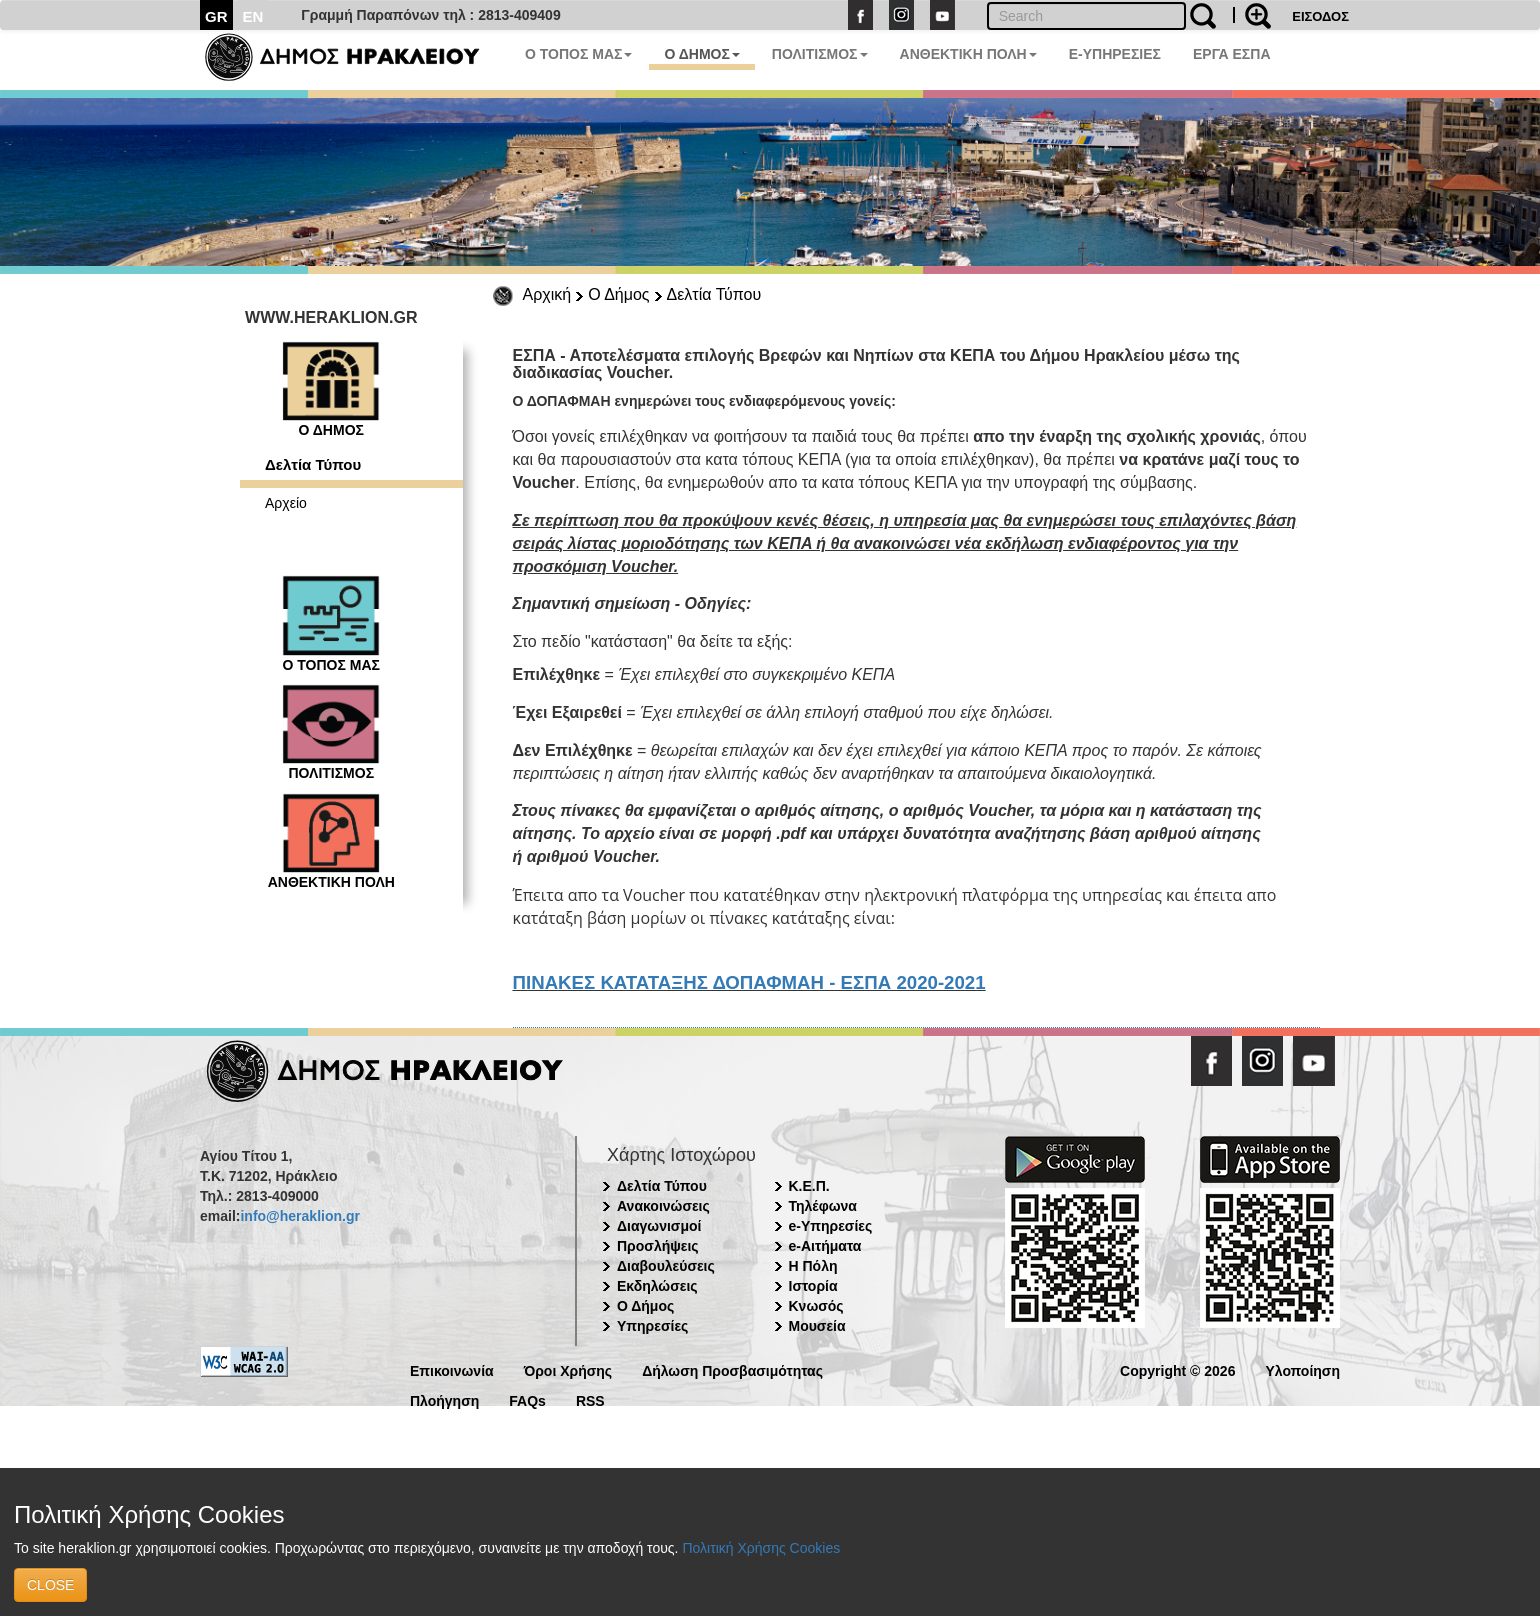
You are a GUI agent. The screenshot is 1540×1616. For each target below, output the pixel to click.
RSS (590, 1399)
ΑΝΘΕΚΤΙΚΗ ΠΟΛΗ (968, 54)
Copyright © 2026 (1177, 1369)
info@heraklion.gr (299, 1216)
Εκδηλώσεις (657, 1286)
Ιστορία (813, 1286)
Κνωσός (816, 1306)
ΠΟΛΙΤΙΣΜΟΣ (820, 54)
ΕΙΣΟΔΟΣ (1320, 16)
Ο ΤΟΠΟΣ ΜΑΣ (578, 54)
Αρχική (547, 294)
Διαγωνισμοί (659, 1226)
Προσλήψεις (658, 1246)
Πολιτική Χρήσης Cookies (761, 1548)
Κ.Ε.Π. (809, 1186)
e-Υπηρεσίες (831, 1226)
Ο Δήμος (618, 294)
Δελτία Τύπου (714, 294)
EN (253, 16)
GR (216, 16)
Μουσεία (817, 1326)
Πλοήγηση (444, 1399)
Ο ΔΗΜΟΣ (701, 54)
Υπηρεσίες (652, 1326)
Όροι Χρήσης (568, 1369)
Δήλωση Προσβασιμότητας (732, 1369)
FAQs (527, 1399)
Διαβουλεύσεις (666, 1266)
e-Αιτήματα (825, 1246)
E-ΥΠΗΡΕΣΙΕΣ (1115, 54)
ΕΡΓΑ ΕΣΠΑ (1232, 54)
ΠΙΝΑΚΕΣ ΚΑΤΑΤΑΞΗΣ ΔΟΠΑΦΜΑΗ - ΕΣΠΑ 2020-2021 (749, 982)
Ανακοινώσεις (663, 1206)
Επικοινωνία (452, 1369)
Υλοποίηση (1302, 1369)
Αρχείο (286, 503)
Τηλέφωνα (823, 1206)
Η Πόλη (813, 1266)
